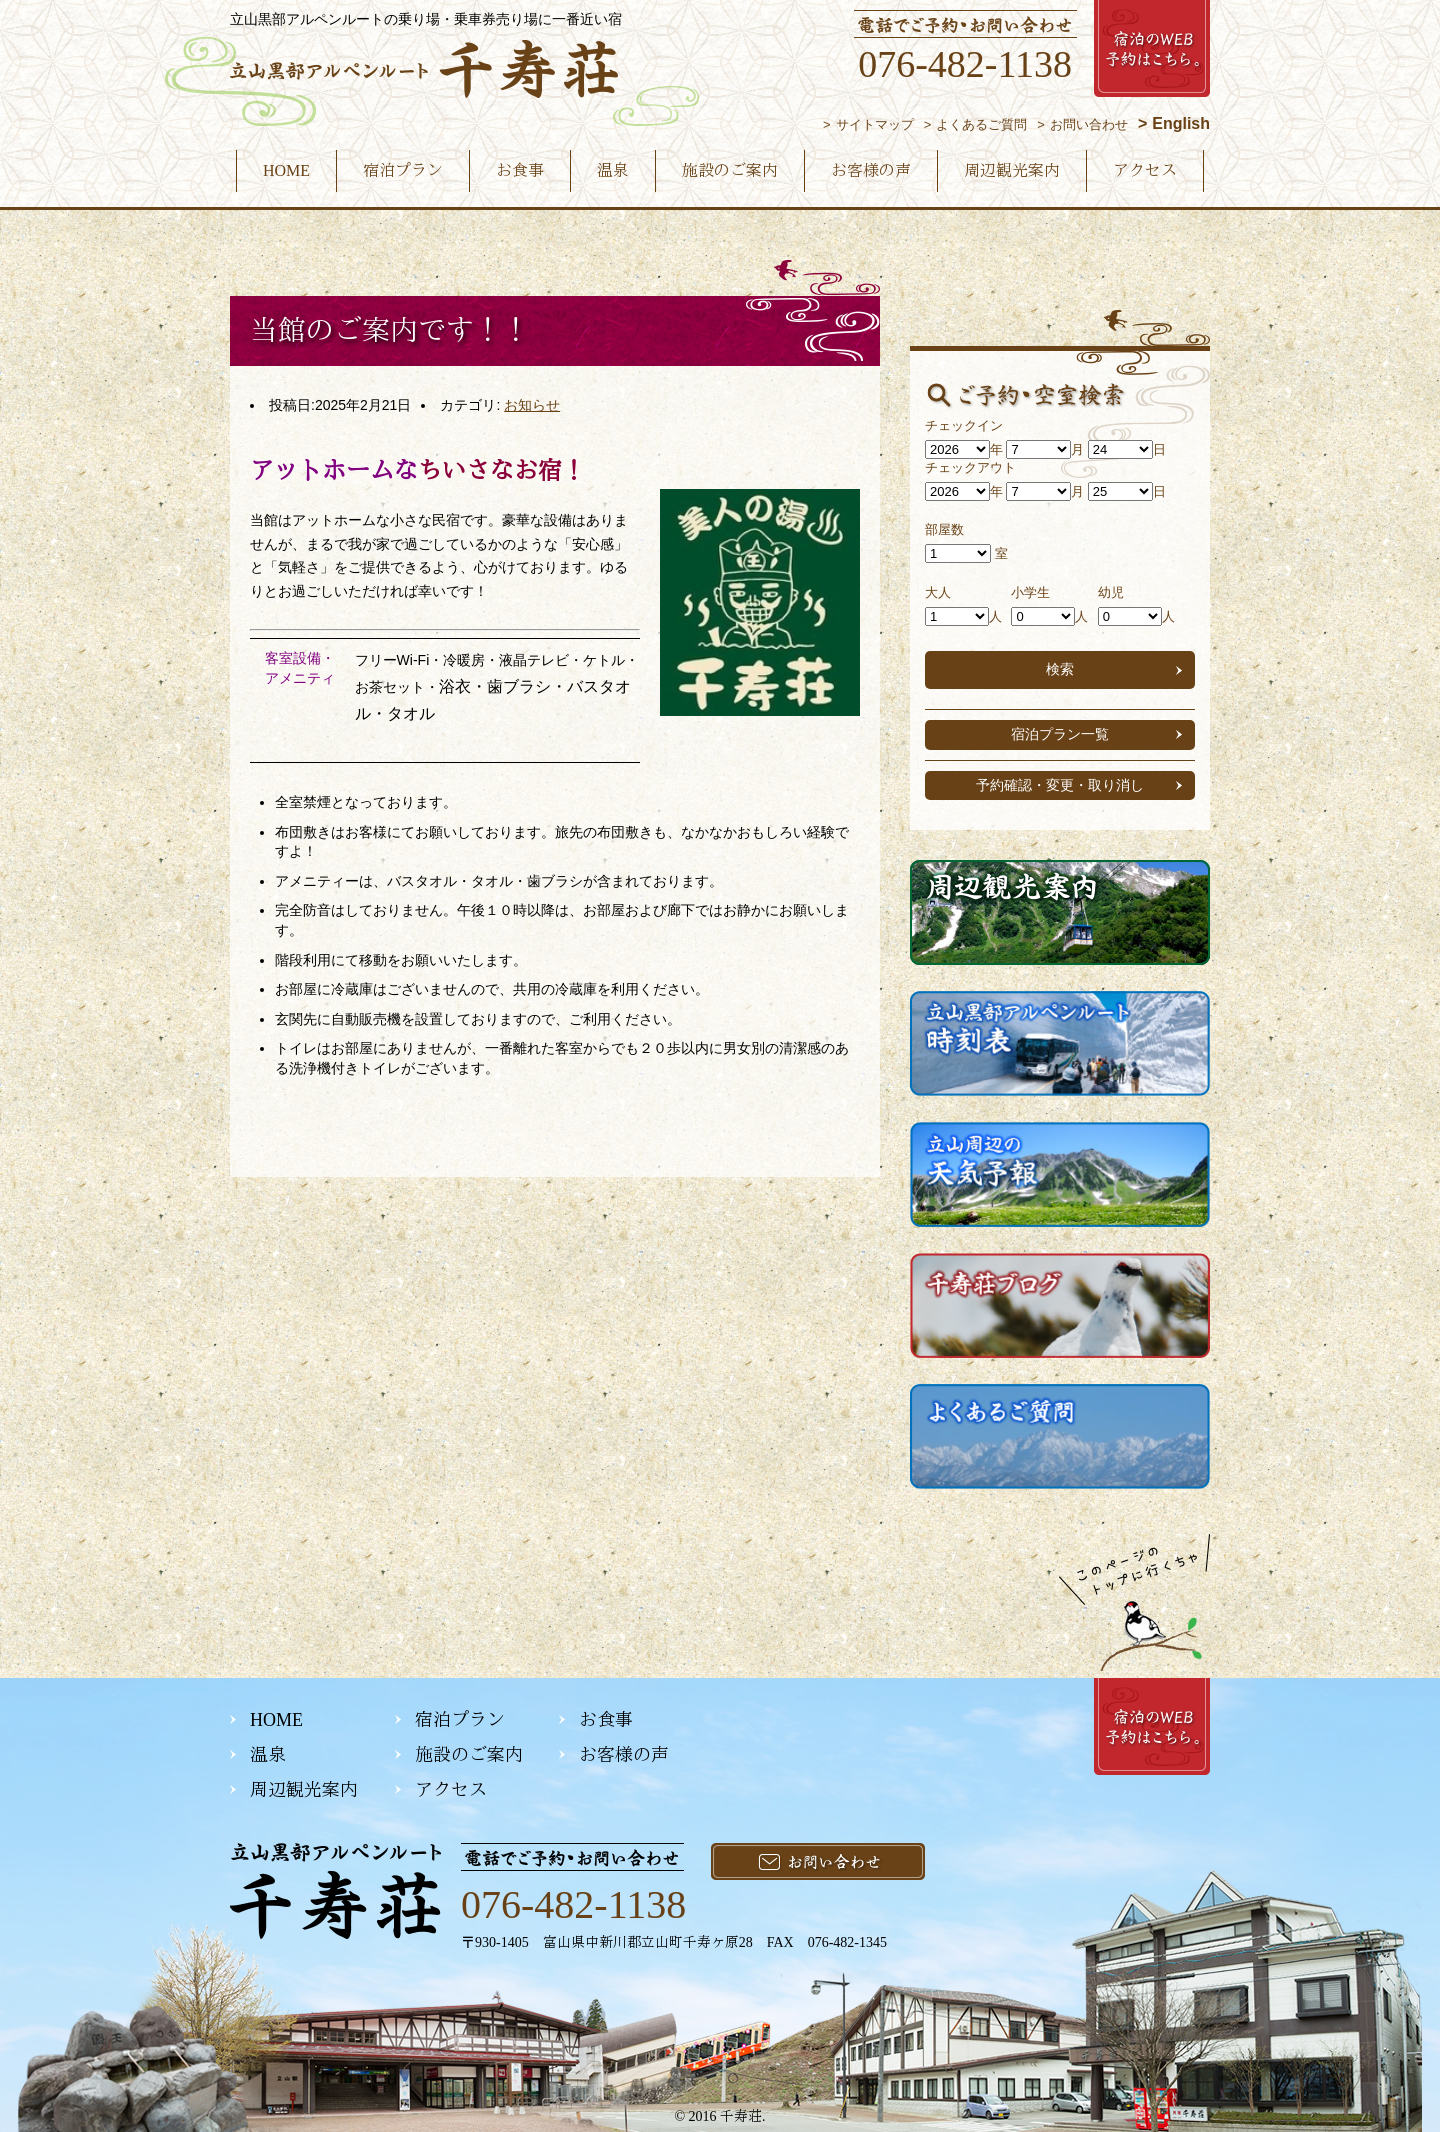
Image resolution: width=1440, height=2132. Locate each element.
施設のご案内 (730, 170)
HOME (286, 170)
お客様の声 (871, 170)
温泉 (613, 170)
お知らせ (532, 405)
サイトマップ (875, 124)
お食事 (520, 170)
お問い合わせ (1089, 124)
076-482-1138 (965, 64)
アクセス (1145, 170)
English (1181, 123)
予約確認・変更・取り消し (1060, 785)
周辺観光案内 (1012, 170)
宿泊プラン (403, 170)
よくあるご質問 (981, 124)
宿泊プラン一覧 (1060, 734)
